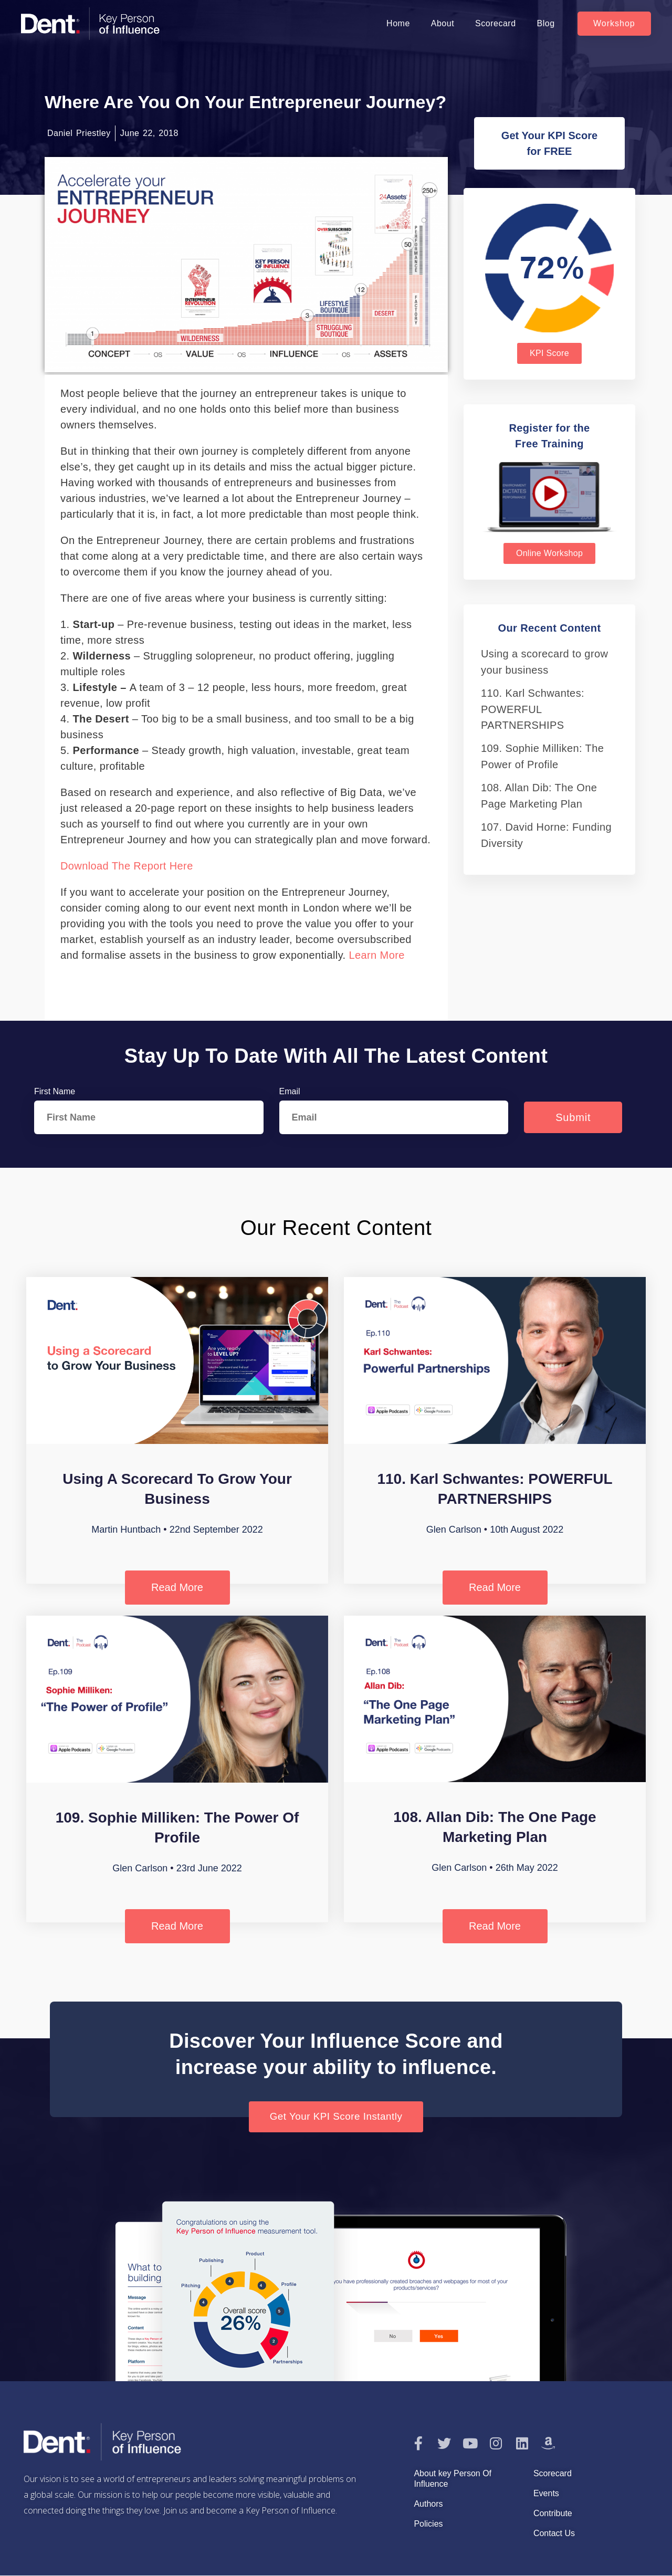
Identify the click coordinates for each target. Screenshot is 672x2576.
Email (289, 1091)
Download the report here (126, 866)
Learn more (375, 955)
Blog (546, 23)
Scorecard (495, 23)
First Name (54, 1091)
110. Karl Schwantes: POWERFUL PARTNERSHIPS (532, 709)
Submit (573, 1117)
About (442, 23)
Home (398, 23)
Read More (177, 1587)
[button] (614, 24)
